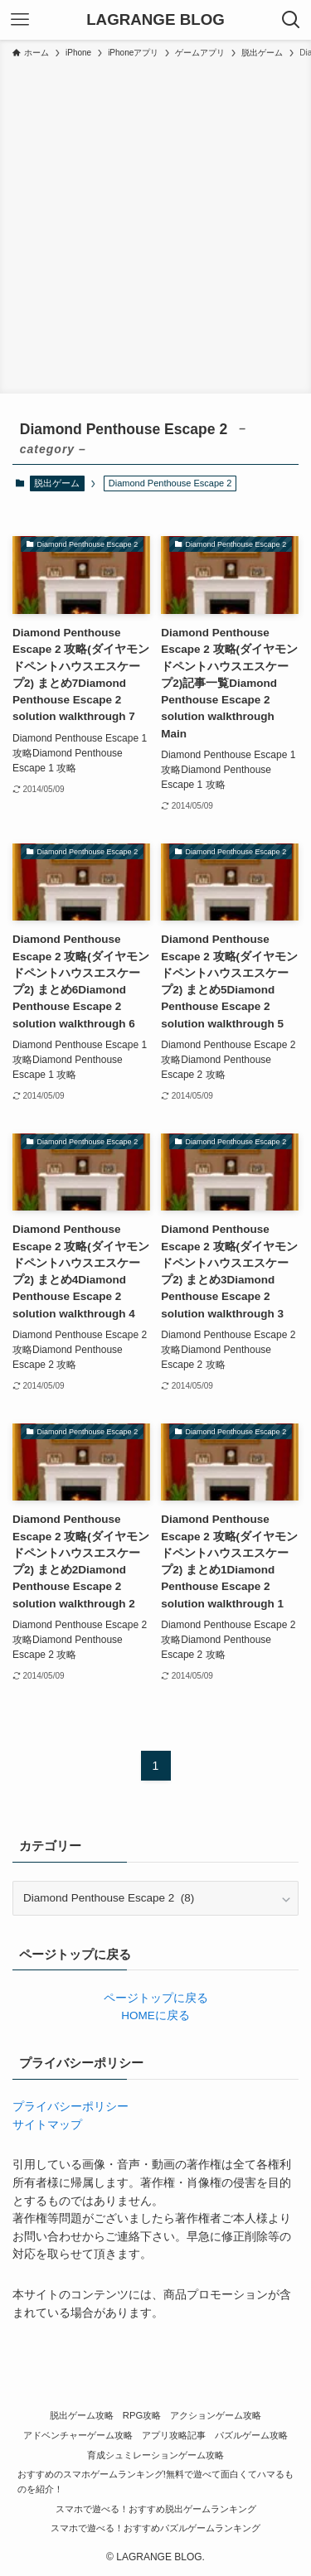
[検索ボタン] (291, 20)
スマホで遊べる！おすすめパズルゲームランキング (155, 2528)
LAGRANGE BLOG (155, 20)
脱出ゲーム (57, 483)
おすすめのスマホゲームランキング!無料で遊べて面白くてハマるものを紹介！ (155, 2481)
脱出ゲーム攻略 (82, 2415)
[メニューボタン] (20, 20)
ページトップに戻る (156, 1998)
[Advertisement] (155, 223)
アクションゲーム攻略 (215, 2415)
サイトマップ (47, 2125)
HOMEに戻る (155, 2015)
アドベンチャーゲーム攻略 (78, 2435)
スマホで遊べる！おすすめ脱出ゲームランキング (156, 2509)
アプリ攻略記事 (174, 2435)
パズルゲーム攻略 (251, 2435)
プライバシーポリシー (70, 2106)
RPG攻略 (142, 2415)
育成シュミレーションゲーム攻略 (155, 2455)
